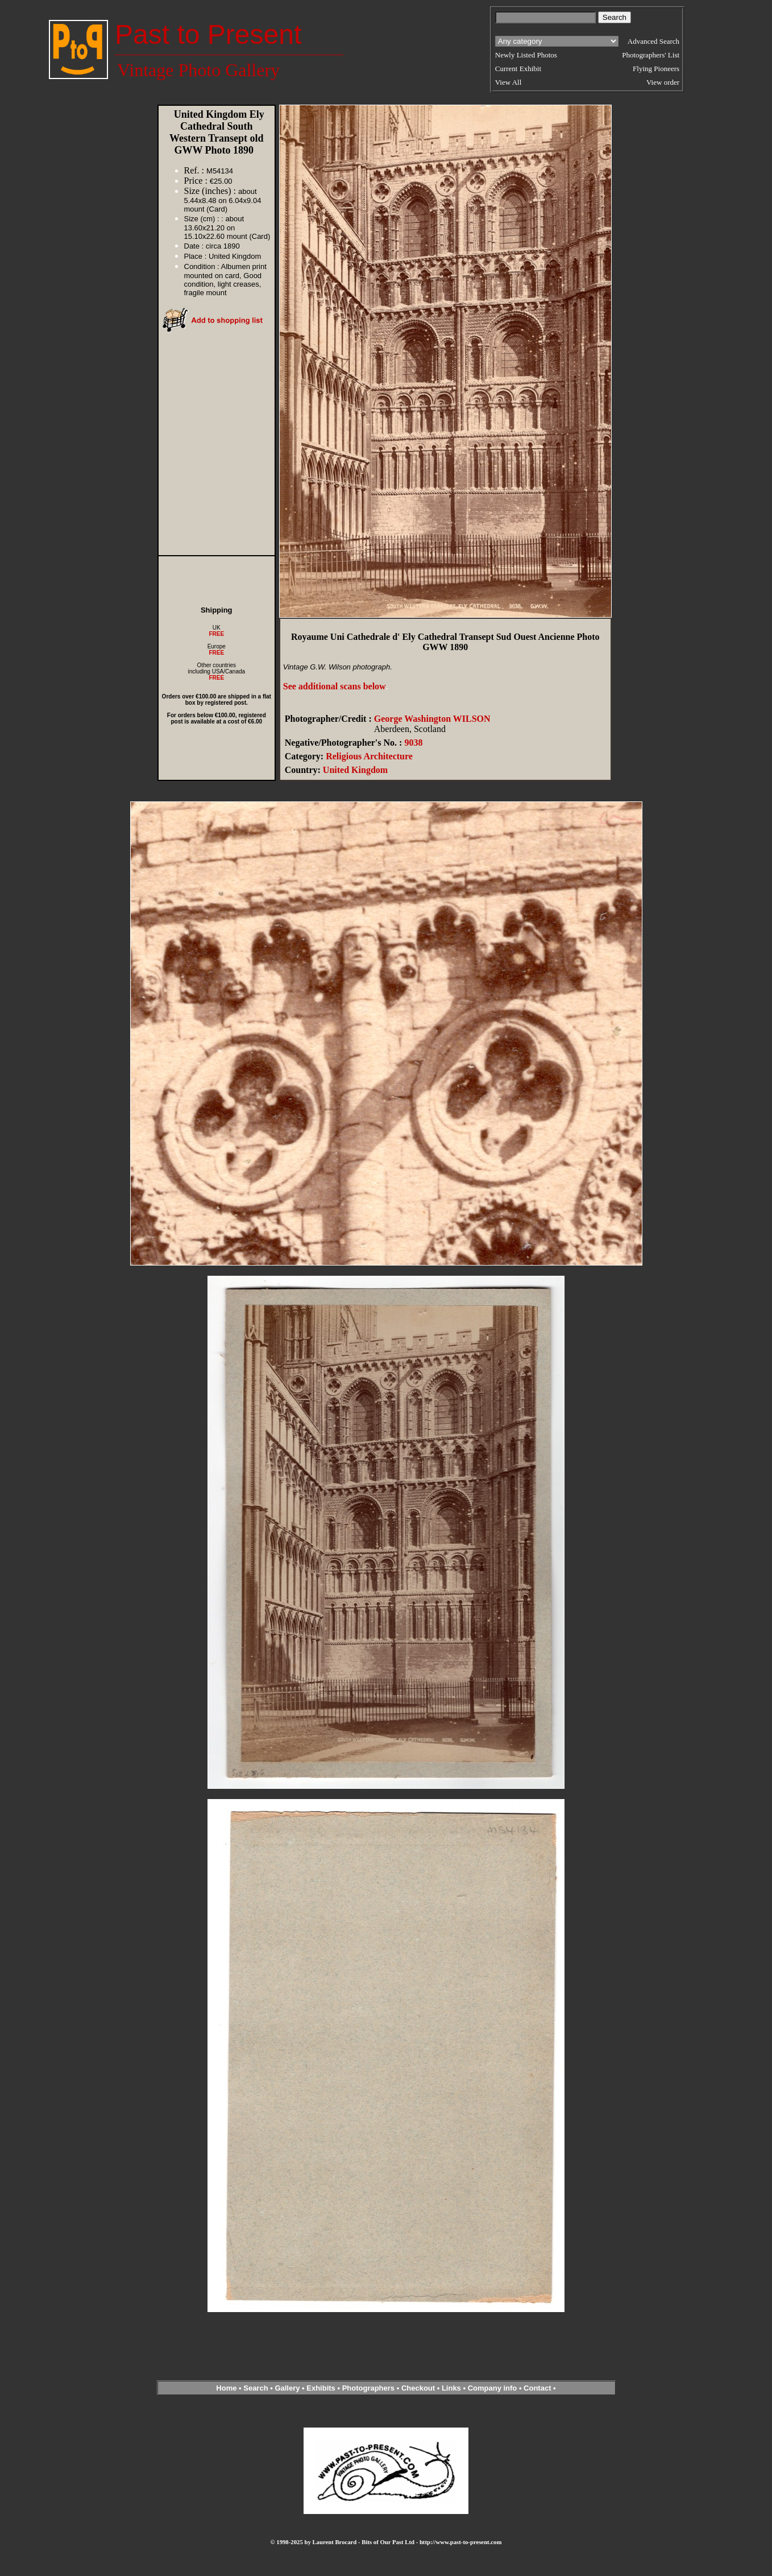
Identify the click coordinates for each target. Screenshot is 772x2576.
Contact (537, 2388)
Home (226, 2388)
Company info (493, 2388)
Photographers (368, 2388)
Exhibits (320, 2388)
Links (451, 2388)
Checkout (418, 2388)
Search (255, 2388)
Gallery (287, 2388)
